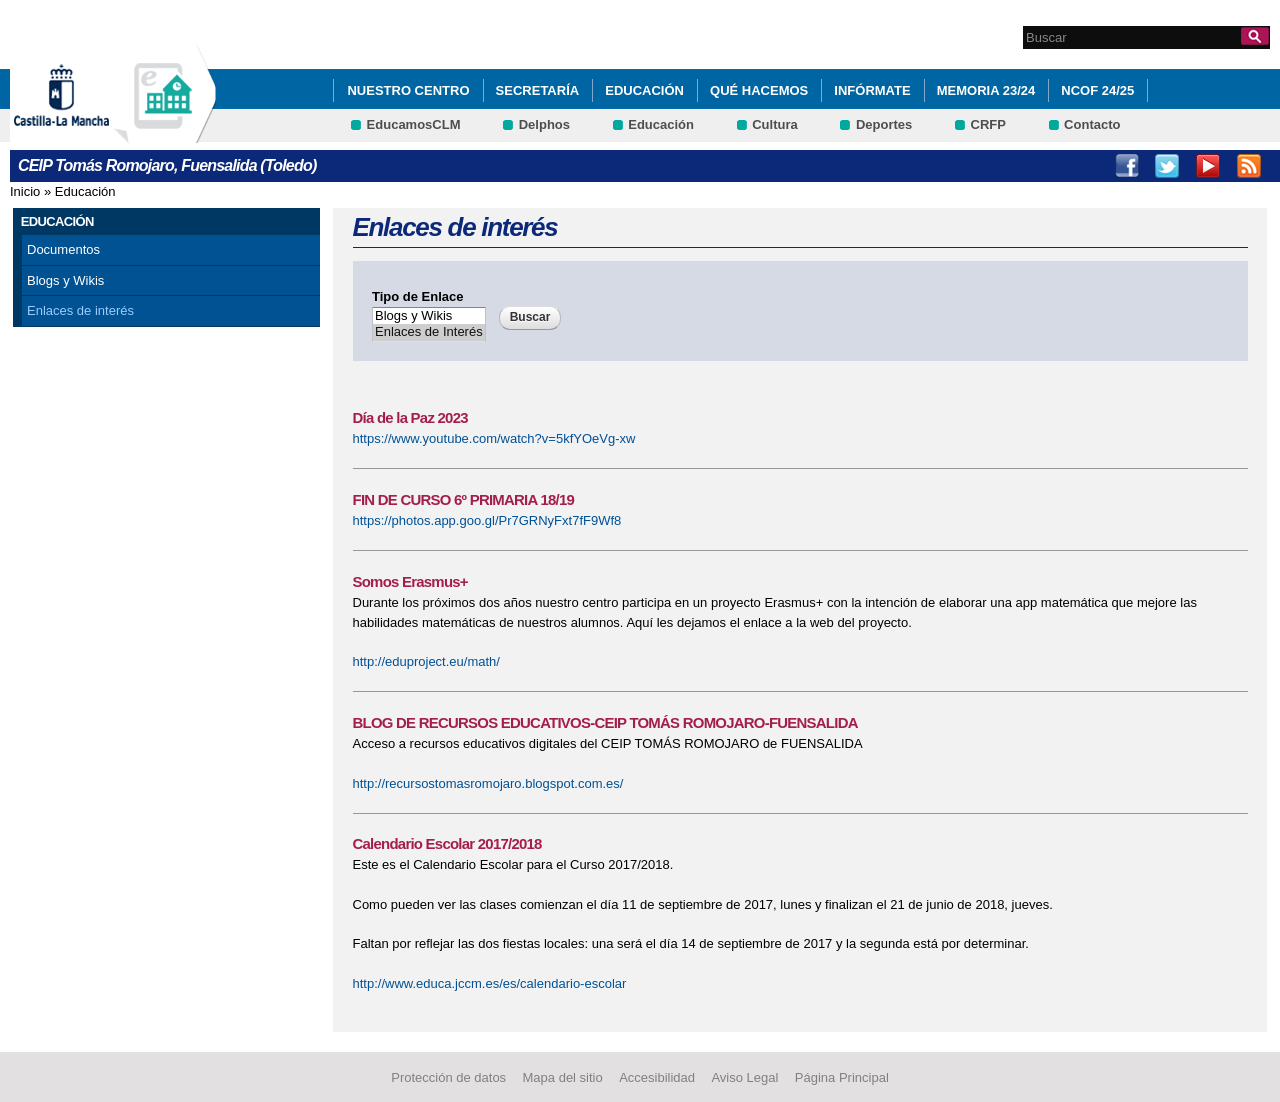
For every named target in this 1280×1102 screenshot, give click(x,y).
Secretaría (538, 90)
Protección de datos (448, 1077)
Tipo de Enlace (418, 296)
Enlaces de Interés (429, 332)
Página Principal (842, 1077)
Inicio (25, 191)
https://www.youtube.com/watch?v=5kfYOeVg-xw (494, 438)
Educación (644, 90)
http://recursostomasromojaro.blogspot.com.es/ (488, 783)
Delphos (544, 124)
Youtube (1208, 166)
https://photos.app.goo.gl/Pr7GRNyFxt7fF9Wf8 (487, 520)
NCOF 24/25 (1097, 90)
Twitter (1167, 166)
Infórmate (872, 90)
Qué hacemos (759, 90)
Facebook (1127, 166)
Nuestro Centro (408, 90)
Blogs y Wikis (65, 280)
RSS (1249, 166)
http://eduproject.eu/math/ (426, 661)
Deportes (884, 124)
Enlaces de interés (80, 310)
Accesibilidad (657, 1077)
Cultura (775, 124)
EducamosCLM (414, 124)
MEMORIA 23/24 (986, 90)
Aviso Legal (744, 1077)
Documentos (63, 249)
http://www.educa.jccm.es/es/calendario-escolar (490, 983)
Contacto (1092, 124)
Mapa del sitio (563, 1077)
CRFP (988, 124)
